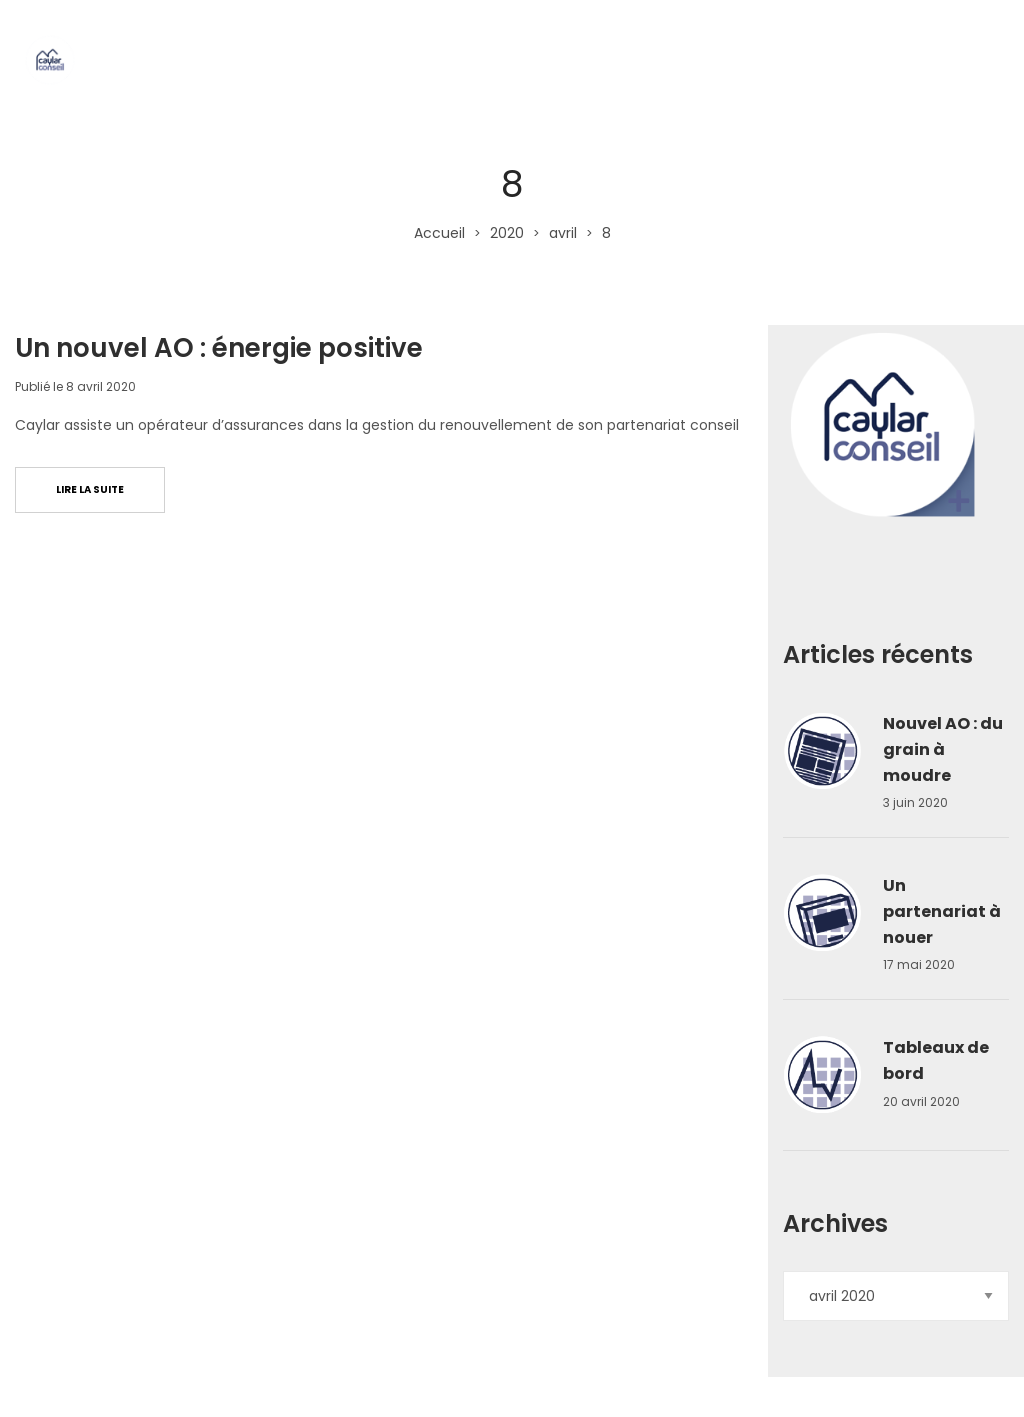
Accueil (439, 233)
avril (563, 233)
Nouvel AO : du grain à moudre (943, 749)
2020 (507, 233)
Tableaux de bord (936, 1060)
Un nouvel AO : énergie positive (219, 348)
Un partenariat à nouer (942, 911)
